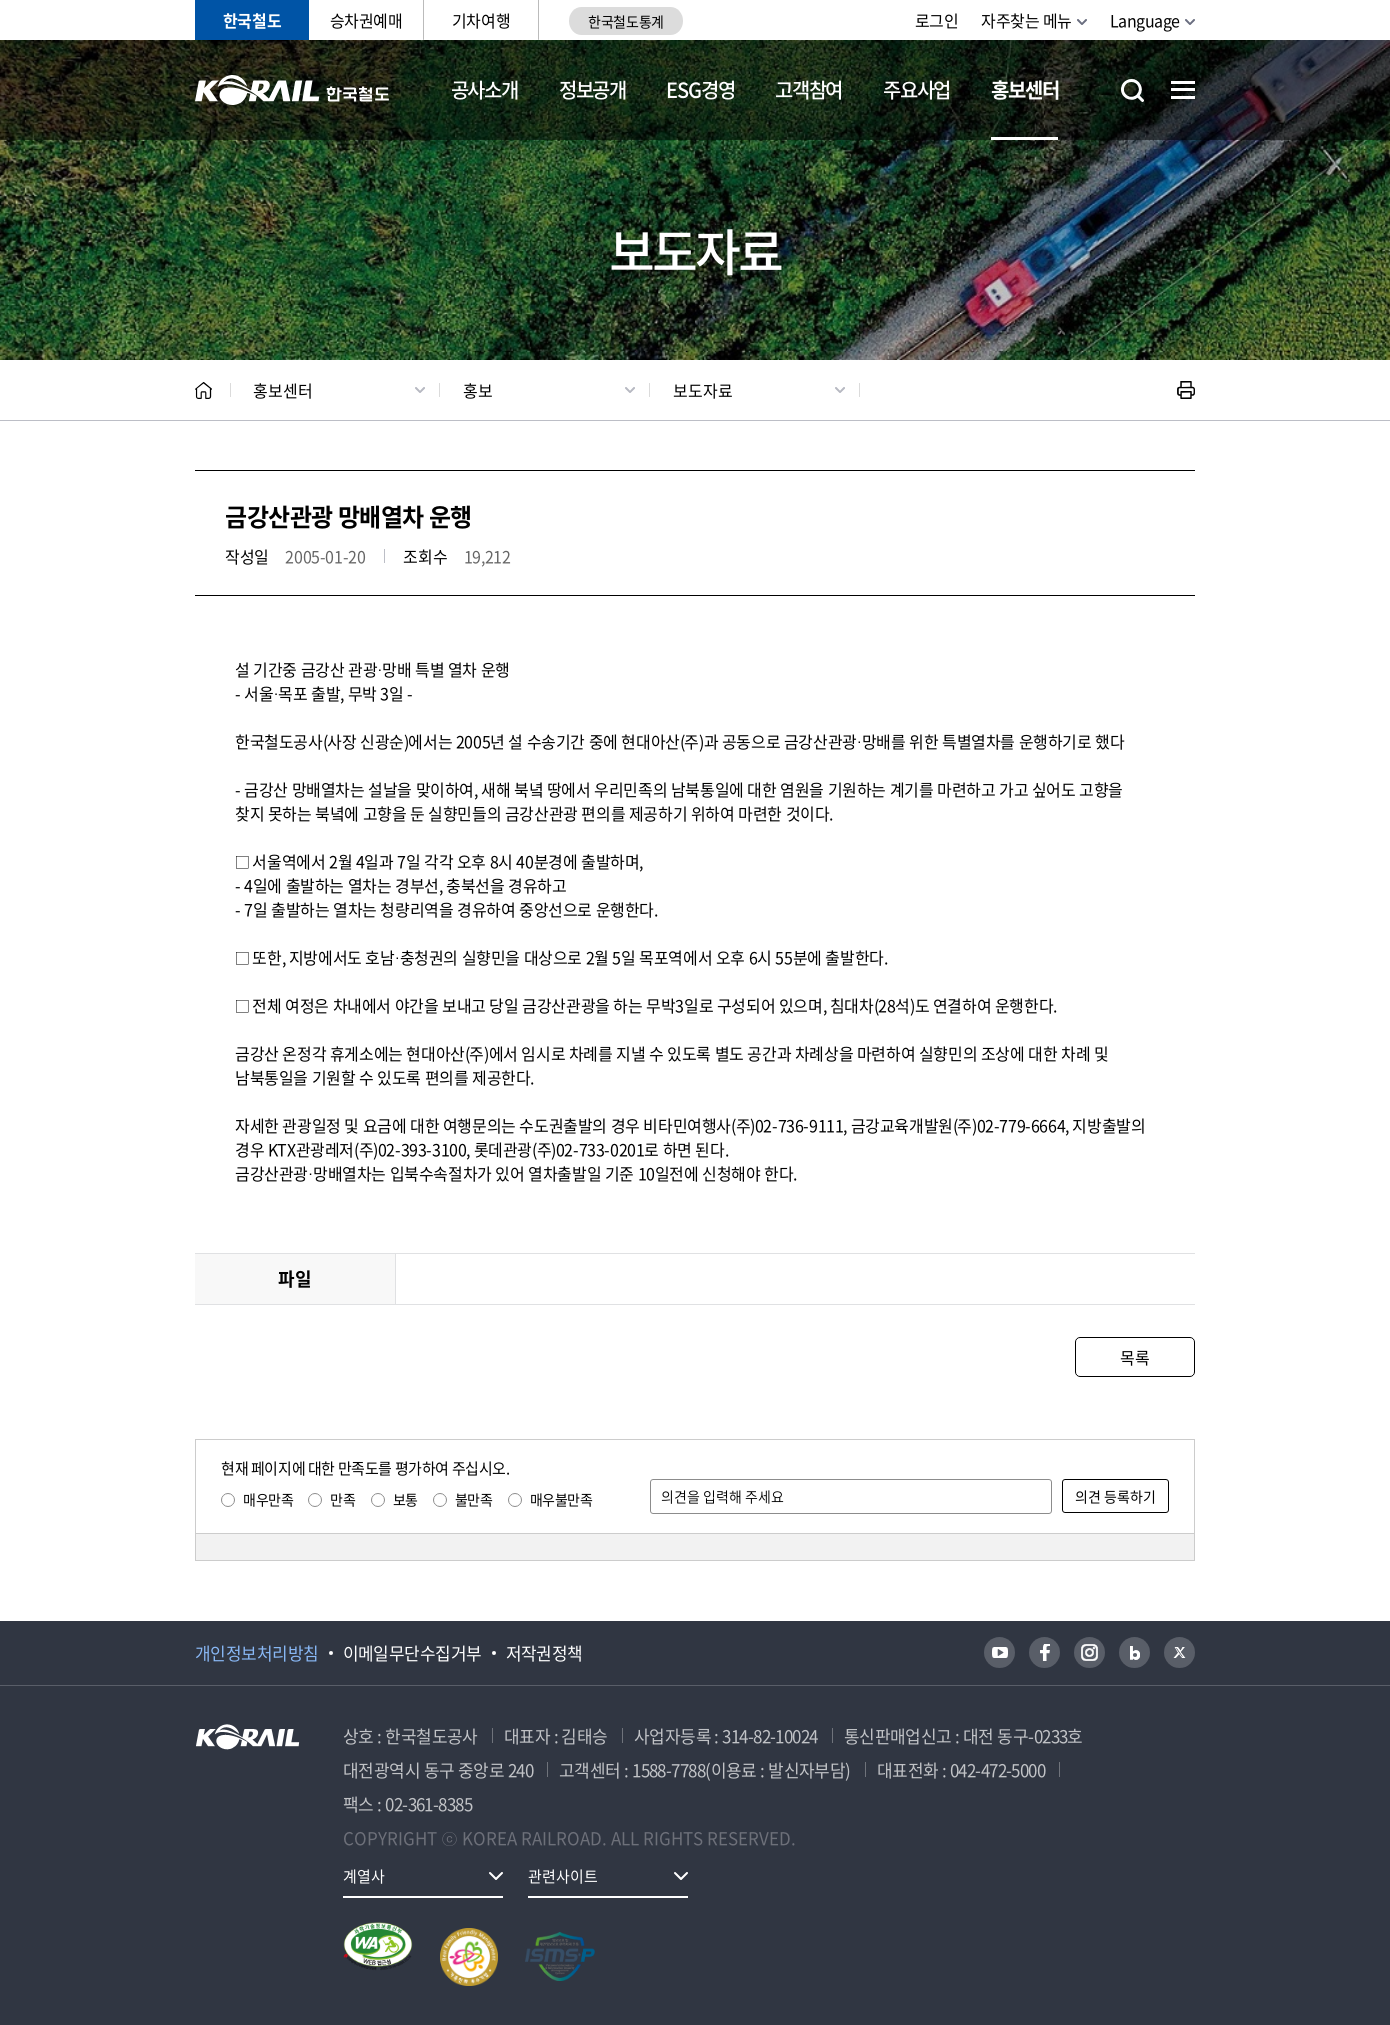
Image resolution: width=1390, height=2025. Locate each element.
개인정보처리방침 (257, 1653)
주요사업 (916, 89)
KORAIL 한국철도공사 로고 (292, 90)
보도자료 (703, 390)
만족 (342, 1499)
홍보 (478, 390)
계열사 (364, 1876)
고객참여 (808, 89)
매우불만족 (561, 1499)
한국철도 (252, 20)
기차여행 (481, 20)
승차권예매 (366, 20)
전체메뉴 (1183, 90)
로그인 (937, 20)
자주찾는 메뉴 (1026, 20)
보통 (405, 1499)
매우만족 (268, 1499)
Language (1145, 20)
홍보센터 (1024, 89)
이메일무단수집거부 (412, 1653)
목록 (1134, 1357)
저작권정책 (544, 1653)
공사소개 (484, 89)
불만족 (474, 1499)
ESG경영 (700, 89)
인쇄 (1186, 390)
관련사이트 (563, 1876)
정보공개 (592, 89)
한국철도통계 (625, 21)
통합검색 (1132, 90)
